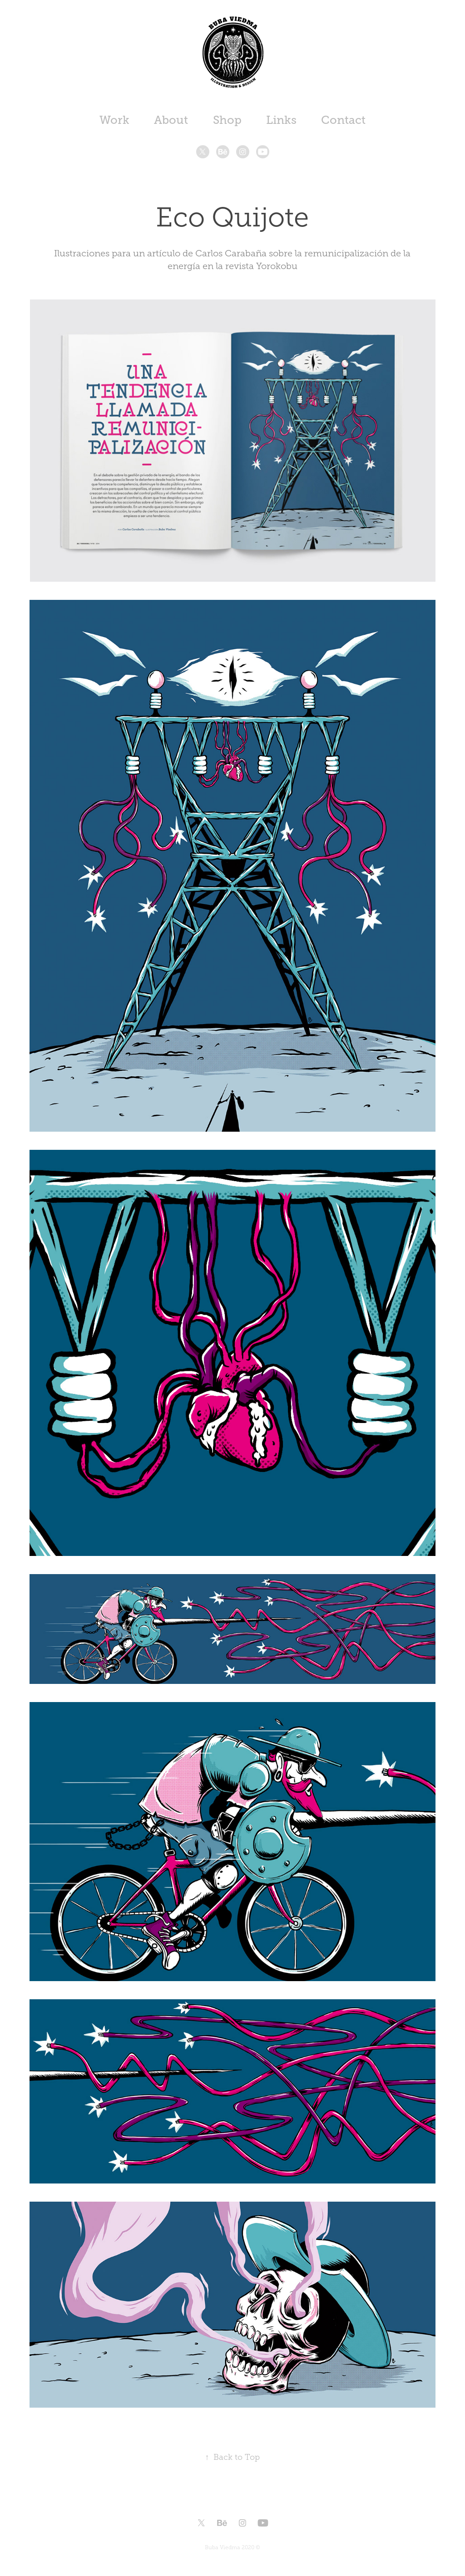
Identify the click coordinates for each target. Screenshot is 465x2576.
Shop (227, 120)
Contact (343, 120)
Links (281, 120)
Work (114, 120)
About (171, 120)
